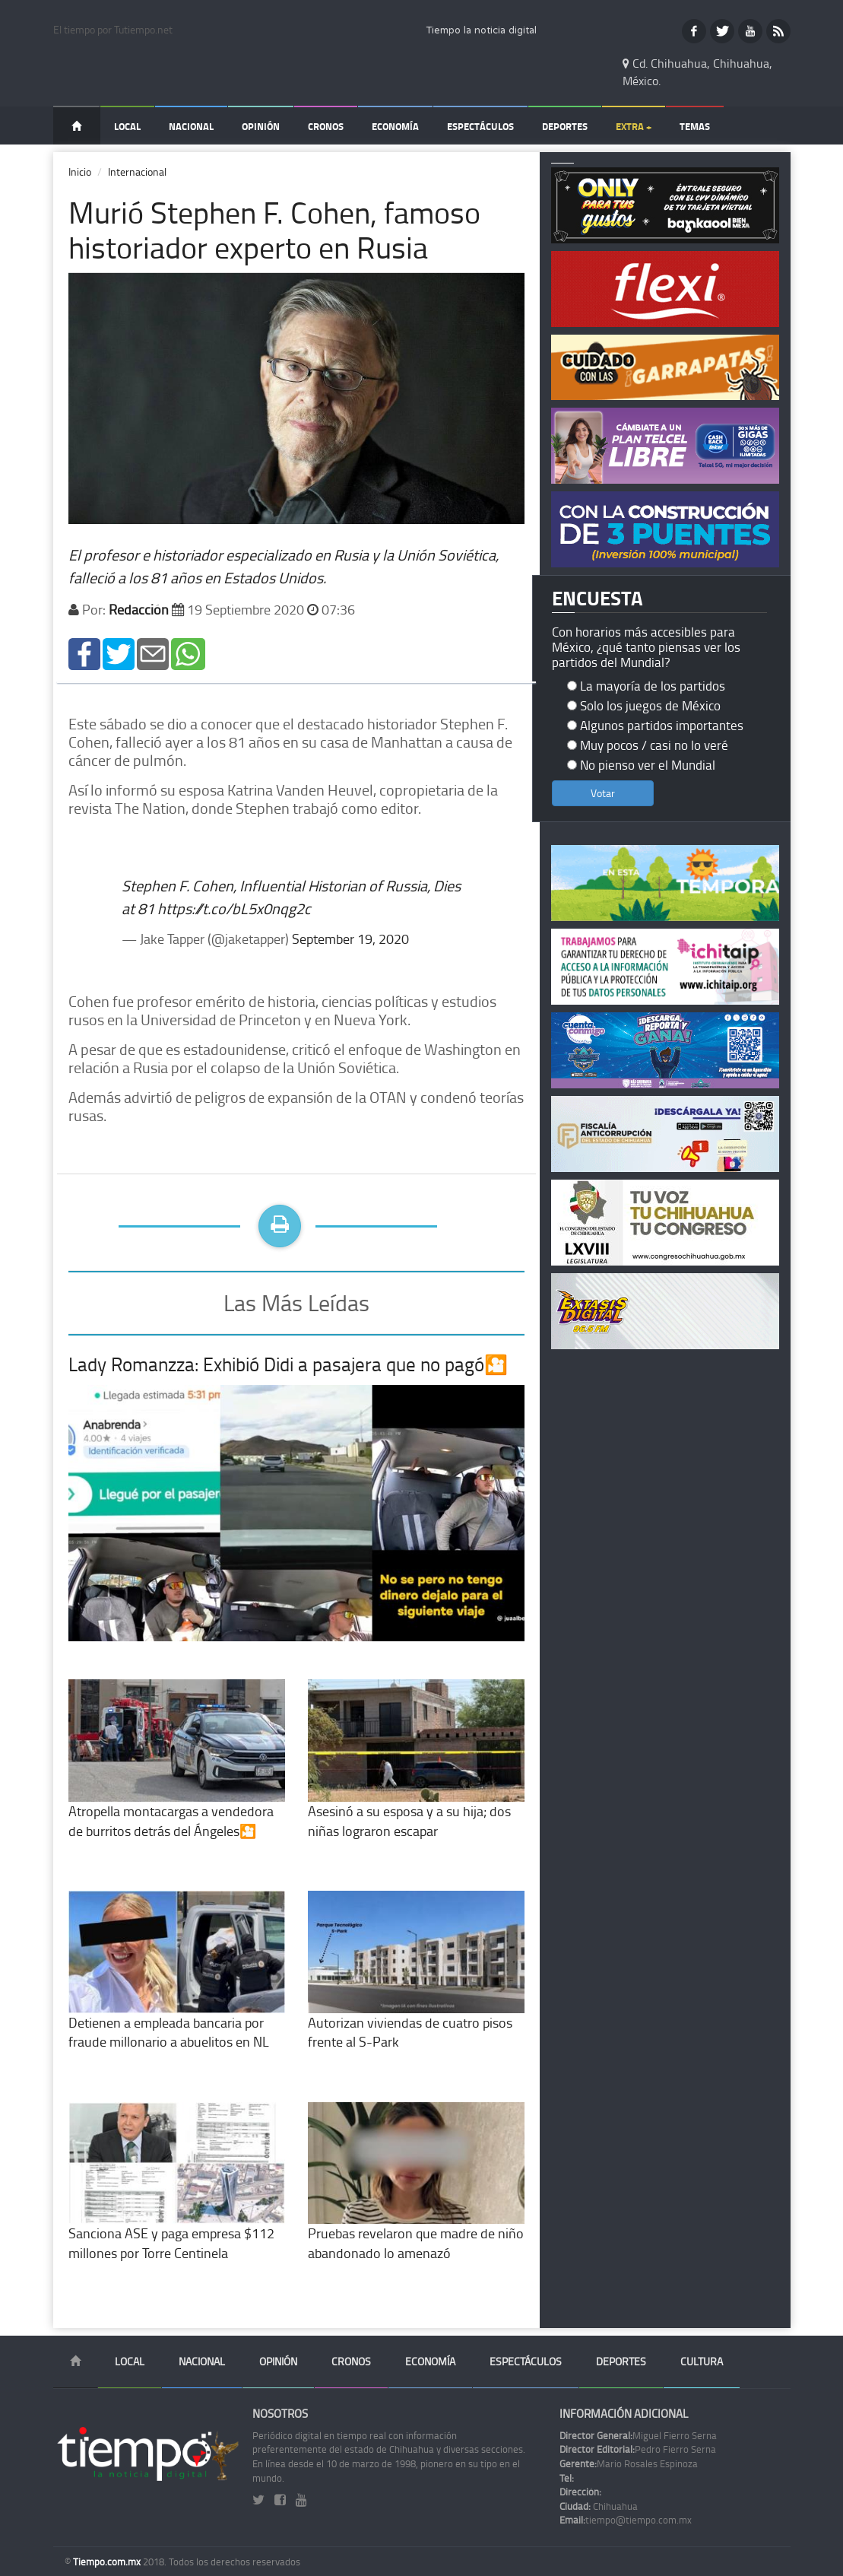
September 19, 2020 (350, 938)
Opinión (261, 126)
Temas (695, 126)
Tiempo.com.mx (108, 2561)
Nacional (191, 126)
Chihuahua (598, 2506)
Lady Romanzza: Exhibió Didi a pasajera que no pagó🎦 (288, 1364)
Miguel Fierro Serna (638, 2435)
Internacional (137, 171)
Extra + (633, 126)
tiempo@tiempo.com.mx (625, 2520)
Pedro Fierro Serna (637, 2449)
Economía (395, 126)
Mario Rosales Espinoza (628, 2463)
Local (127, 126)
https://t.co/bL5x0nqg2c (234, 908)
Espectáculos (480, 126)
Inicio (79, 171)
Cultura (701, 2361)
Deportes (565, 126)
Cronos (326, 126)
